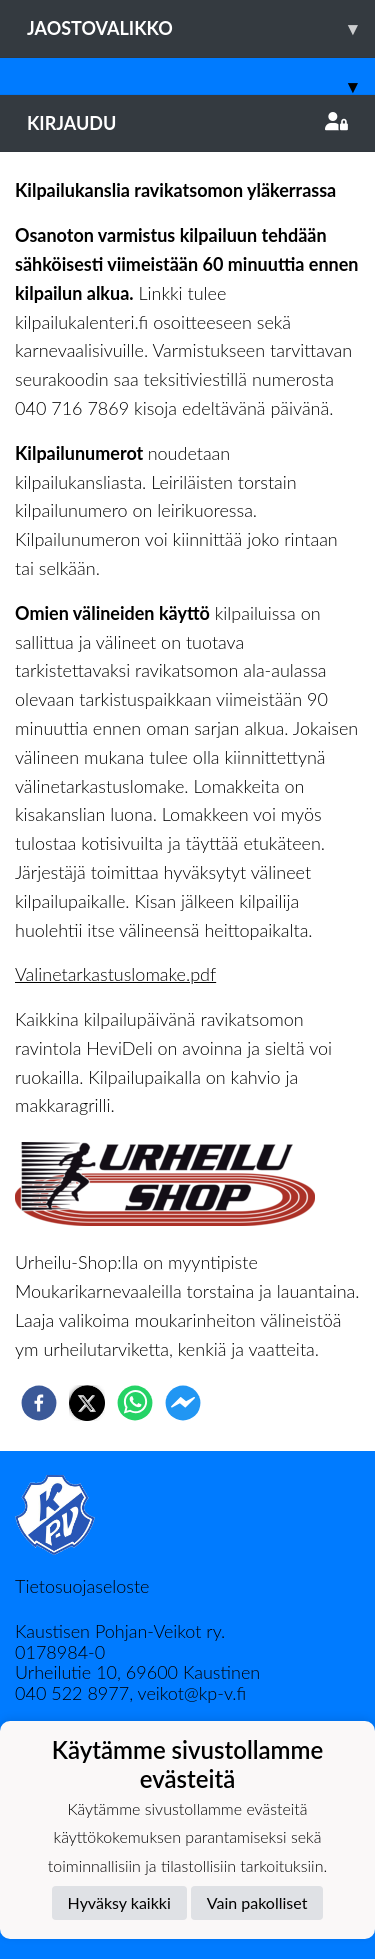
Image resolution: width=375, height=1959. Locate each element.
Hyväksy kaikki (119, 1902)
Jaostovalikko (201, 28)
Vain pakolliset (257, 1902)
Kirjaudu (187, 123)
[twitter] (87, 1403)
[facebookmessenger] (183, 1403)
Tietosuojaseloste (82, 1586)
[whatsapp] (135, 1403)
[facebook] (39, 1403)
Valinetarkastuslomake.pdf (115, 974)
